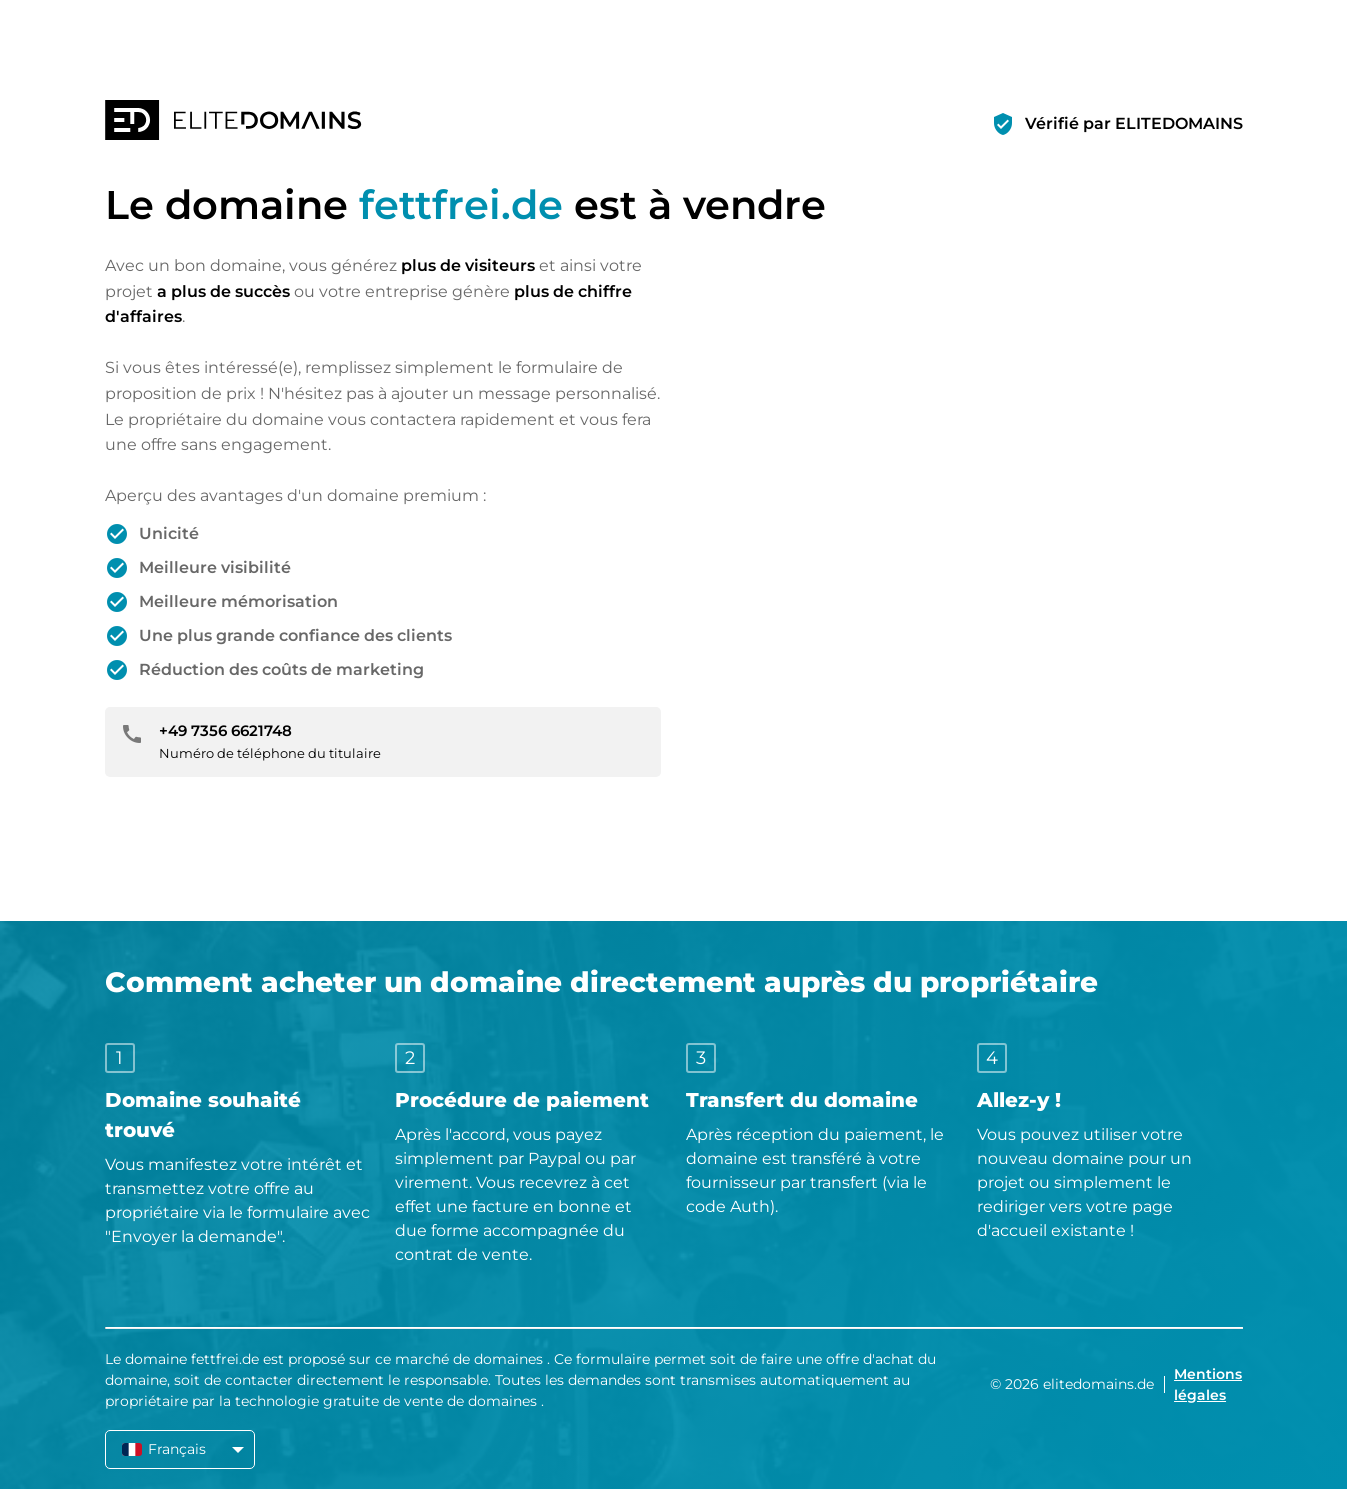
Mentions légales (1208, 1384)
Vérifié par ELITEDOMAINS (1134, 123)
